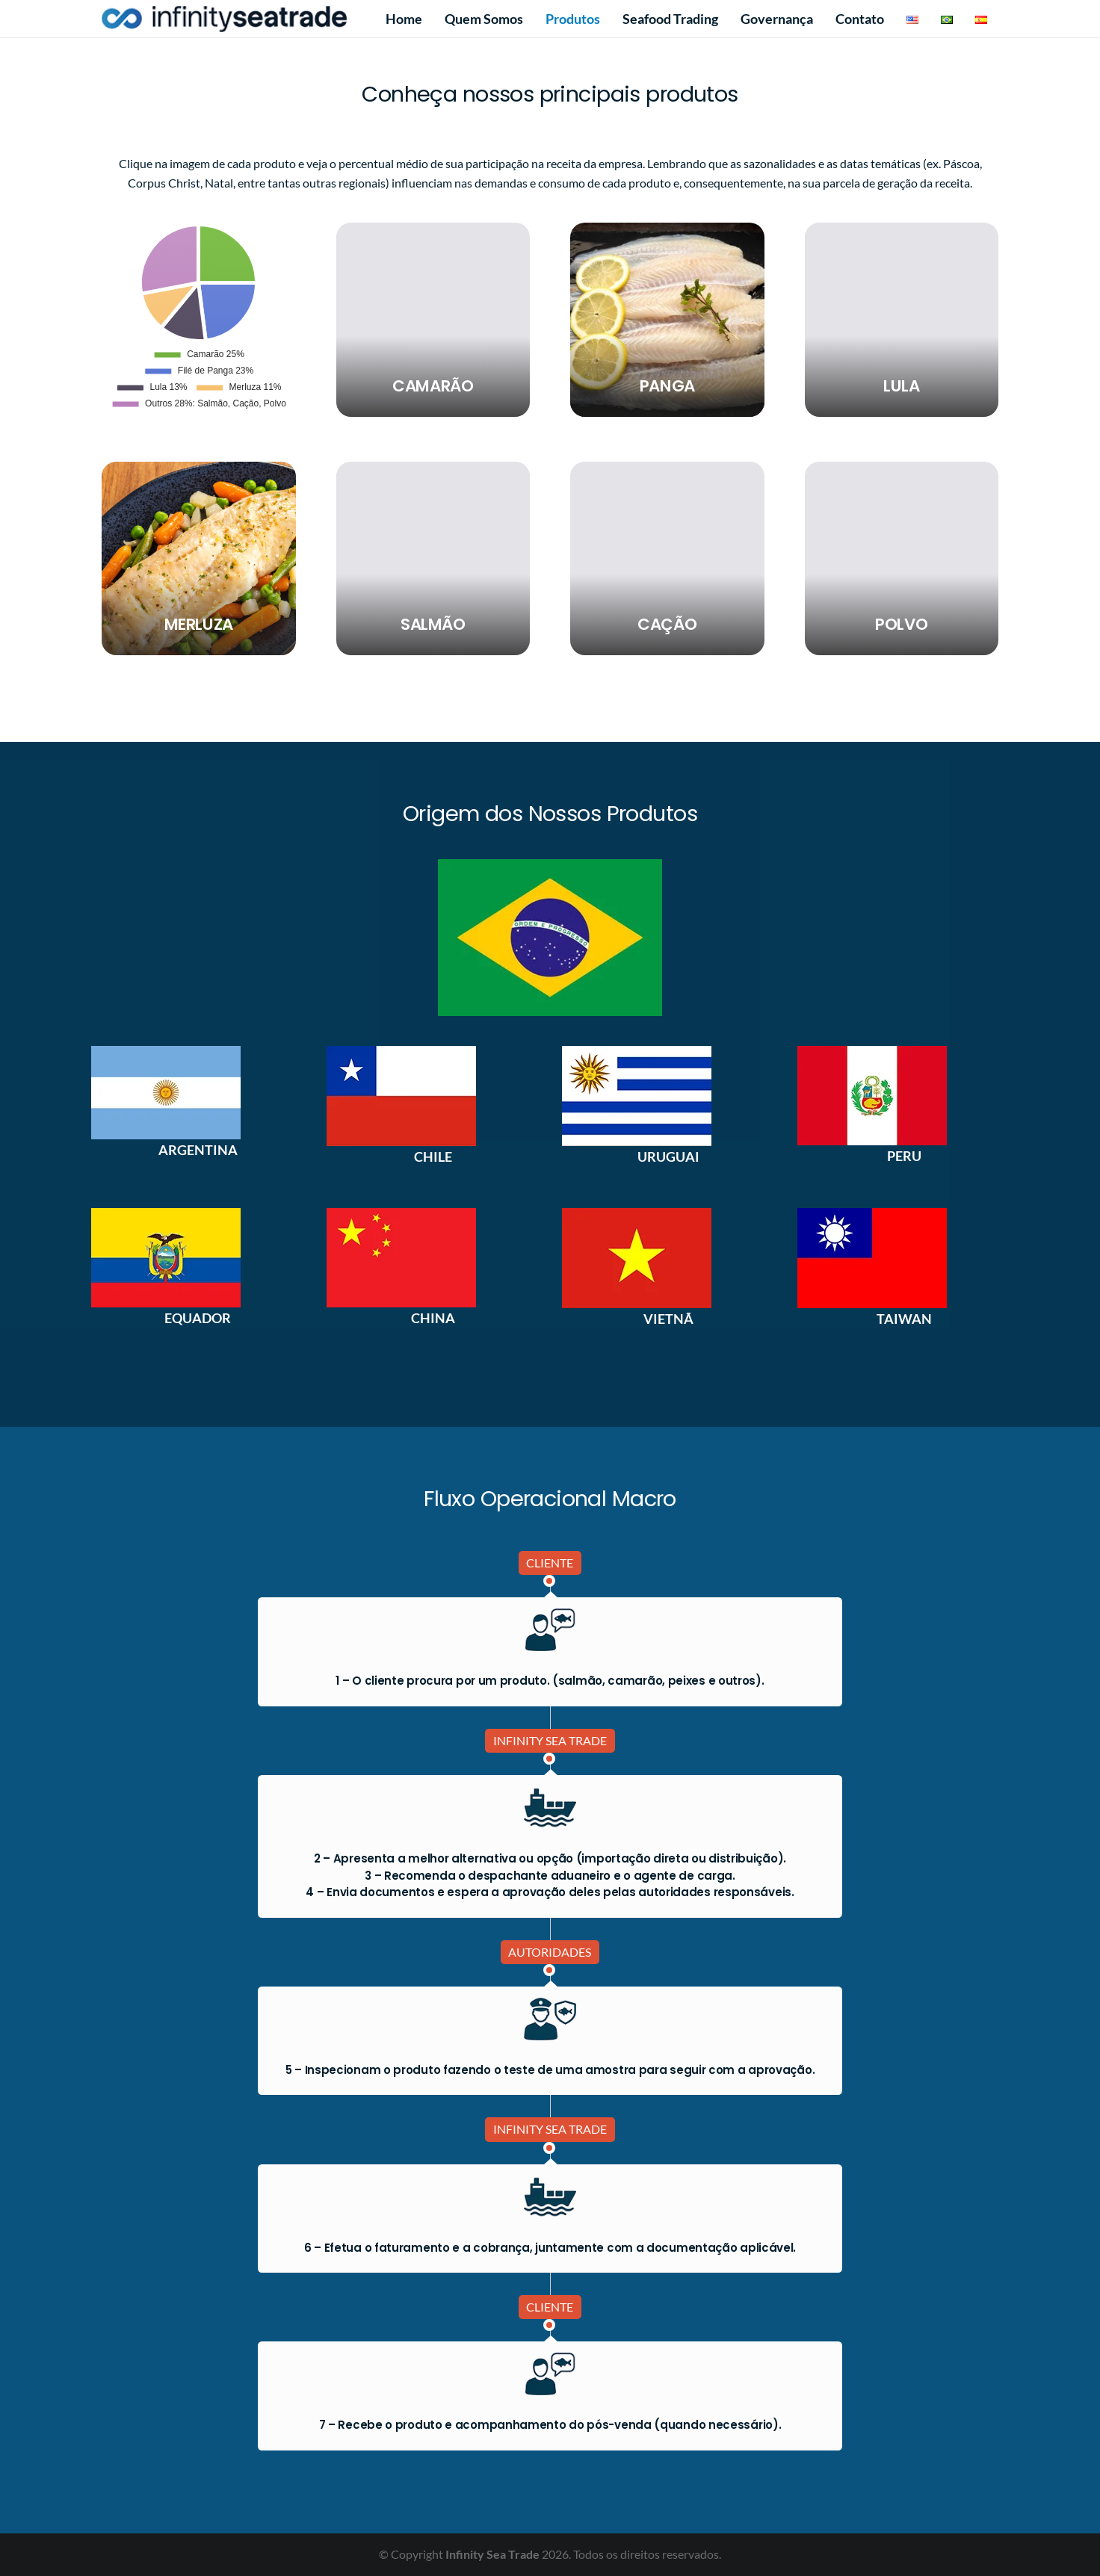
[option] (197, 1103)
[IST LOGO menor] (224, 19)
